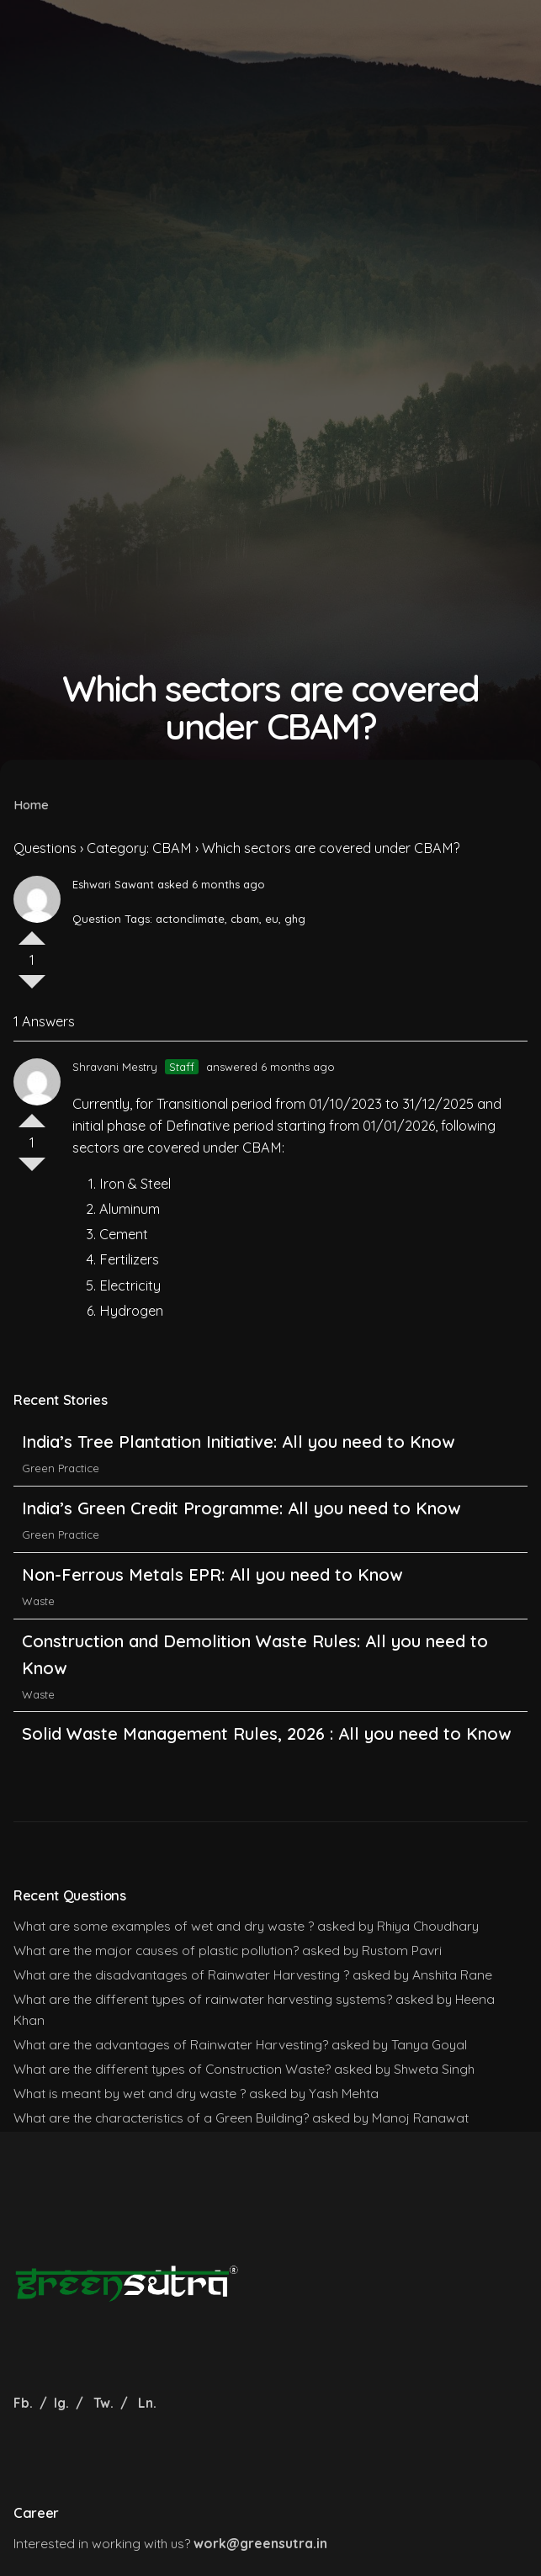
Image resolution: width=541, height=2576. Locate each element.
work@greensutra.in (260, 2543)
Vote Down (32, 988)
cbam (245, 918)
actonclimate (190, 918)
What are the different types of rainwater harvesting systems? (202, 1998)
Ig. (61, 2402)
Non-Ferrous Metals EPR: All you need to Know (212, 1581)
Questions (45, 848)
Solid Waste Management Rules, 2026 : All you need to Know (266, 1741)
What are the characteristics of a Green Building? (161, 2117)
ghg (294, 918)
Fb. (24, 2402)
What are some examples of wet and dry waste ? (163, 1925)
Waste (38, 1607)
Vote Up (32, 931)
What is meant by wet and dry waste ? (129, 2093)
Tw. (103, 2402)
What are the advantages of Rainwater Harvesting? (170, 2044)
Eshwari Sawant (113, 884)
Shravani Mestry (114, 1066)
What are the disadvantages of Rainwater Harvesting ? (181, 1974)
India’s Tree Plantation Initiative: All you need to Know (240, 1449)
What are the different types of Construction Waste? (172, 2068)
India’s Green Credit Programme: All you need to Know (241, 1515)
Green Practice (60, 1475)
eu (271, 918)
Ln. (147, 2402)
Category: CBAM (139, 848)
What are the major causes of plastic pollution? (156, 1950)
